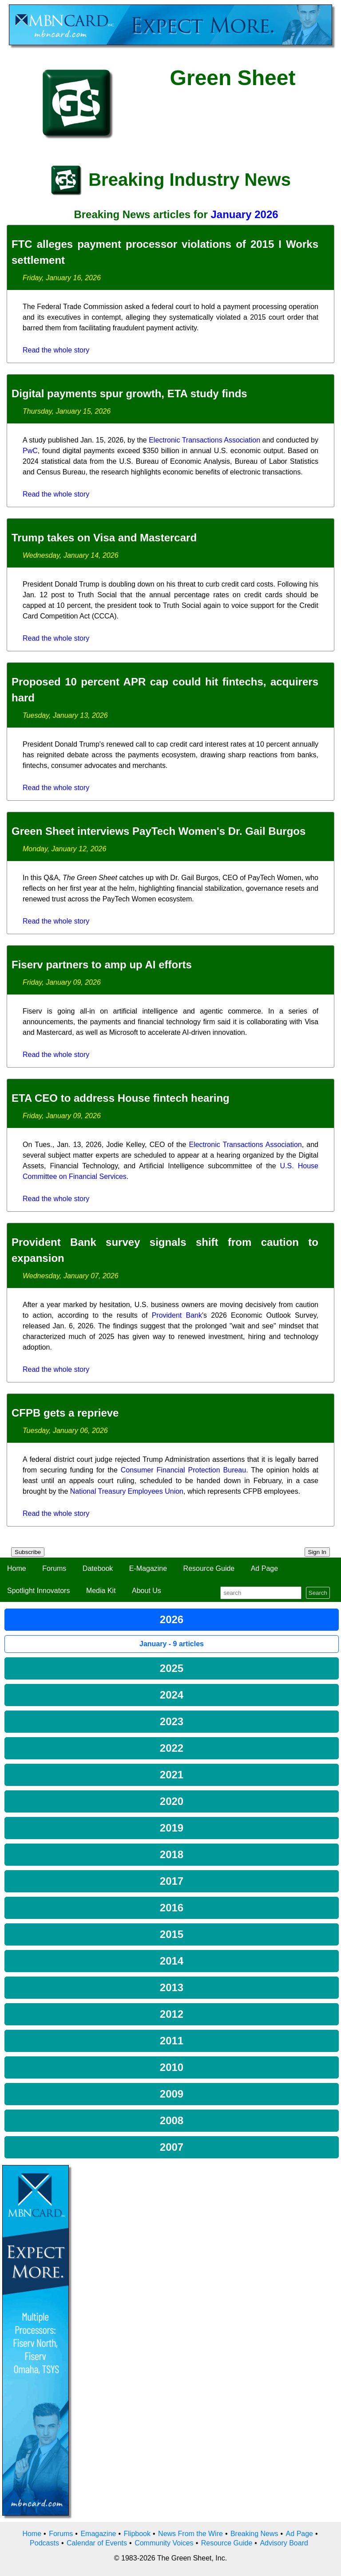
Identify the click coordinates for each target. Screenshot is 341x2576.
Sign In (317, 1552)
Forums (54, 1568)
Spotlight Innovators (38, 1590)
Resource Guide (209, 1568)
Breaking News (254, 2533)
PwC (30, 450)
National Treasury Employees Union (126, 1491)
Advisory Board (284, 2543)
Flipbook (137, 2533)
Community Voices (164, 2543)
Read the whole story (56, 350)
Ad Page (264, 1568)
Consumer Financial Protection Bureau (183, 1470)
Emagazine (98, 2533)
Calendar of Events (97, 2543)
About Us (146, 1590)
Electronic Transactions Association (204, 440)
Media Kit (101, 1590)
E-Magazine (148, 1568)
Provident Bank (177, 1315)
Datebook (98, 1568)
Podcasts (44, 2543)
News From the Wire (190, 2533)
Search (318, 1592)
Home (16, 1568)
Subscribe (28, 1552)
